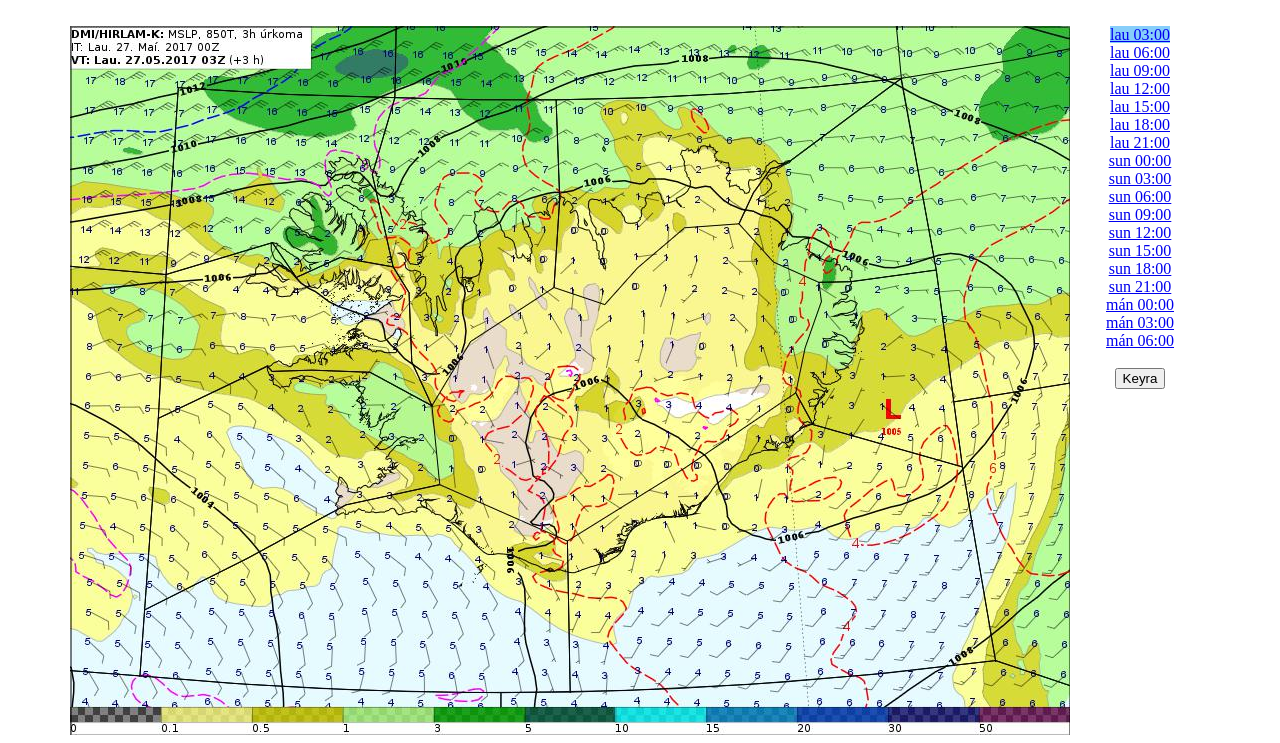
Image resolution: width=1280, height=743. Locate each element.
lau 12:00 (1140, 88)
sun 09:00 (1140, 214)
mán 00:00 (1140, 304)
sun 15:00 (1140, 250)
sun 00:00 (1140, 160)
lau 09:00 (1140, 70)
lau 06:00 (1140, 52)
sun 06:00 (1140, 196)
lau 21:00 (1140, 142)
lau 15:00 (1140, 106)
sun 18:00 (1140, 268)
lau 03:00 (1140, 34)
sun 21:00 (1140, 286)
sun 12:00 (1140, 232)
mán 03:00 (1140, 322)
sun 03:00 (1140, 178)
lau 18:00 (1140, 124)
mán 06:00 (1140, 340)
